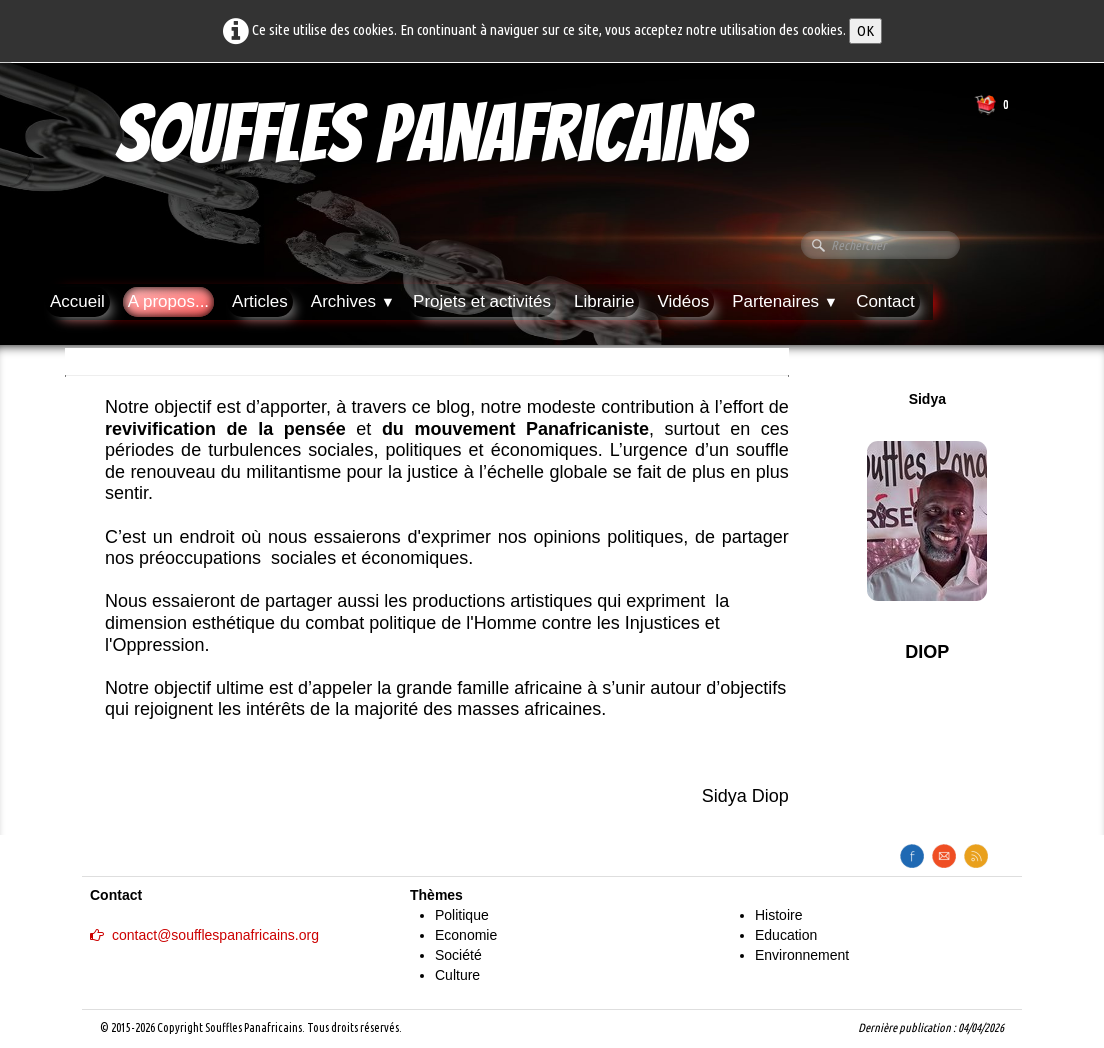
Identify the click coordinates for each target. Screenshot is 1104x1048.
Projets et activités (482, 301)
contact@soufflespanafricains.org (204, 935)
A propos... (168, 301)
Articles (260, 301)
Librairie (604, 301)
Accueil (77, 301)
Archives (353, 301)
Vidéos (683, 301)
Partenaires (785, 301)
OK (865, 30)
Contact (885, 301)
